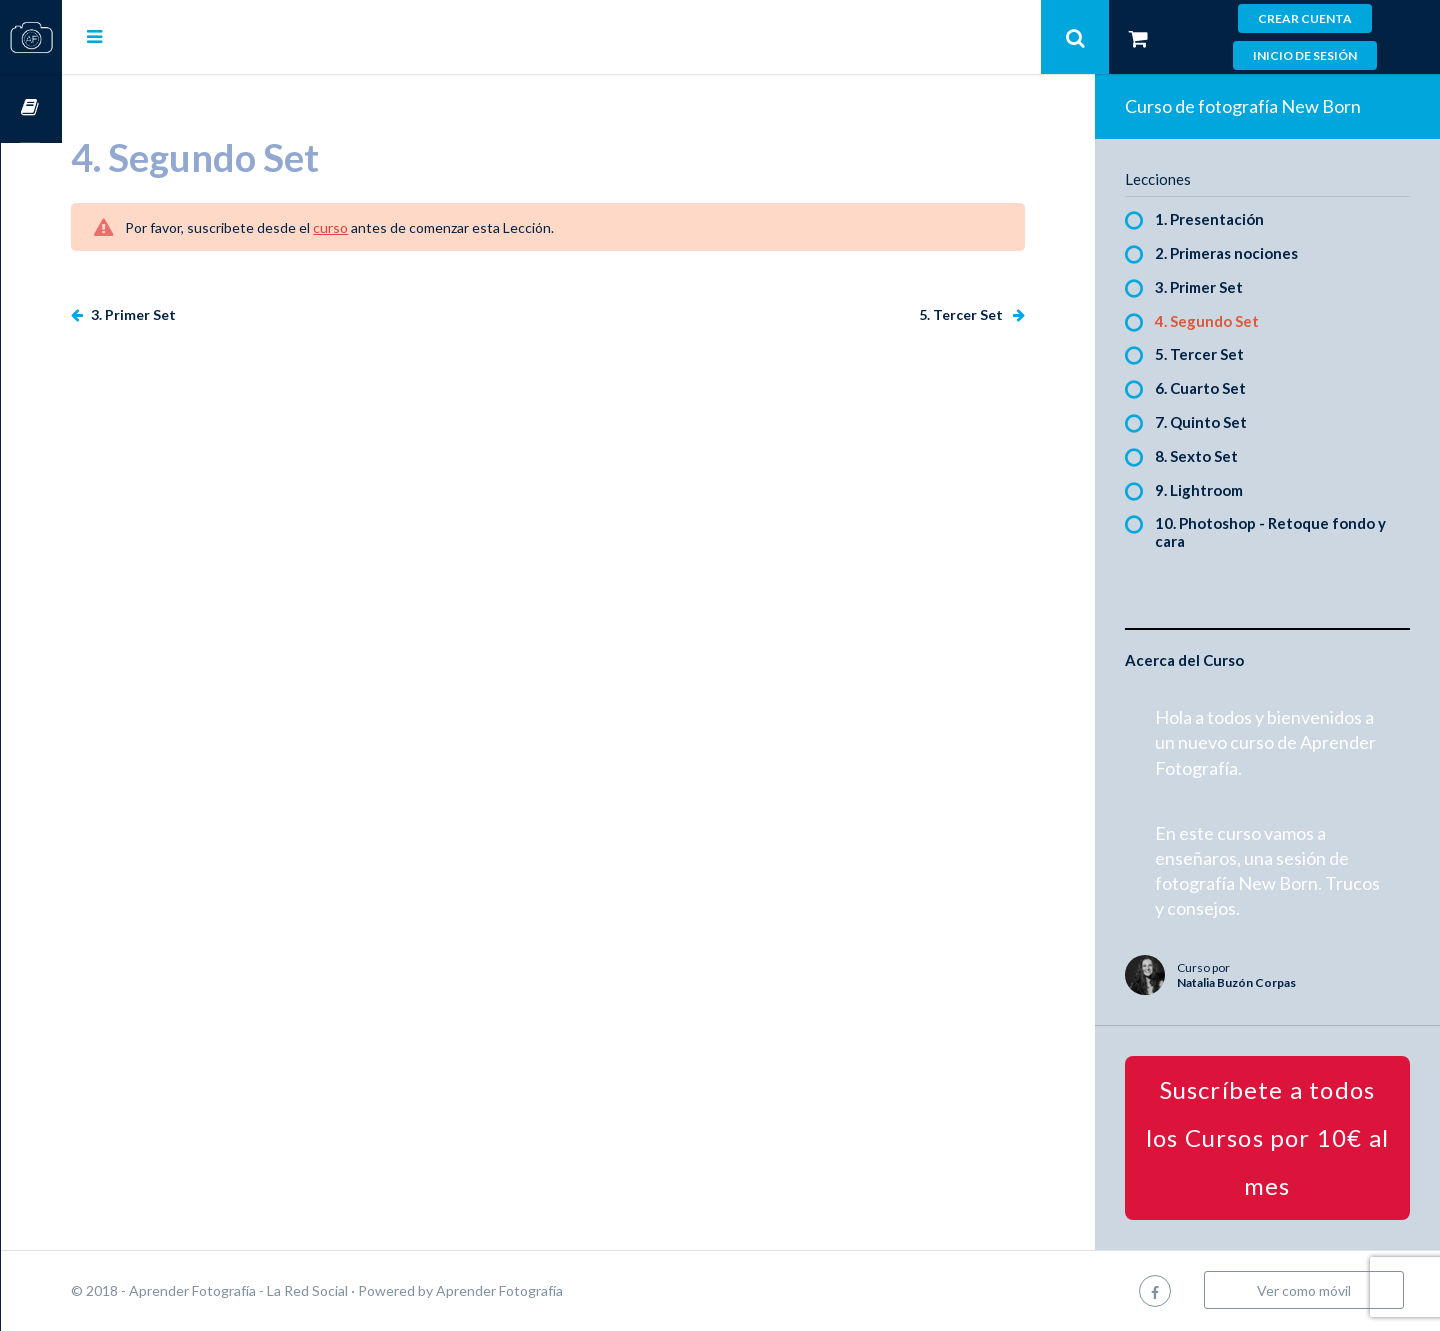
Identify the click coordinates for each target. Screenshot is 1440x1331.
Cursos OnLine (31, 108)
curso (391, 227)
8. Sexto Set (1210, 456)
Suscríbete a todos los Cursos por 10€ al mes (1274, 1137)
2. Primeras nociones (1240, 253)
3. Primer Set (193, 314)
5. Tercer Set (976, 314)
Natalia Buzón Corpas (1250, 982)
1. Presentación (1223, 219)
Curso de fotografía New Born (1257, 106)
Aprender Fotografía (560, 1290)
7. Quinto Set (1215, 422)
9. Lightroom (1213, 490)
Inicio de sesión (1305, 55)
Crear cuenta (1305, 18)
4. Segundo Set (1221, 321)
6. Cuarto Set (1214, 388)
